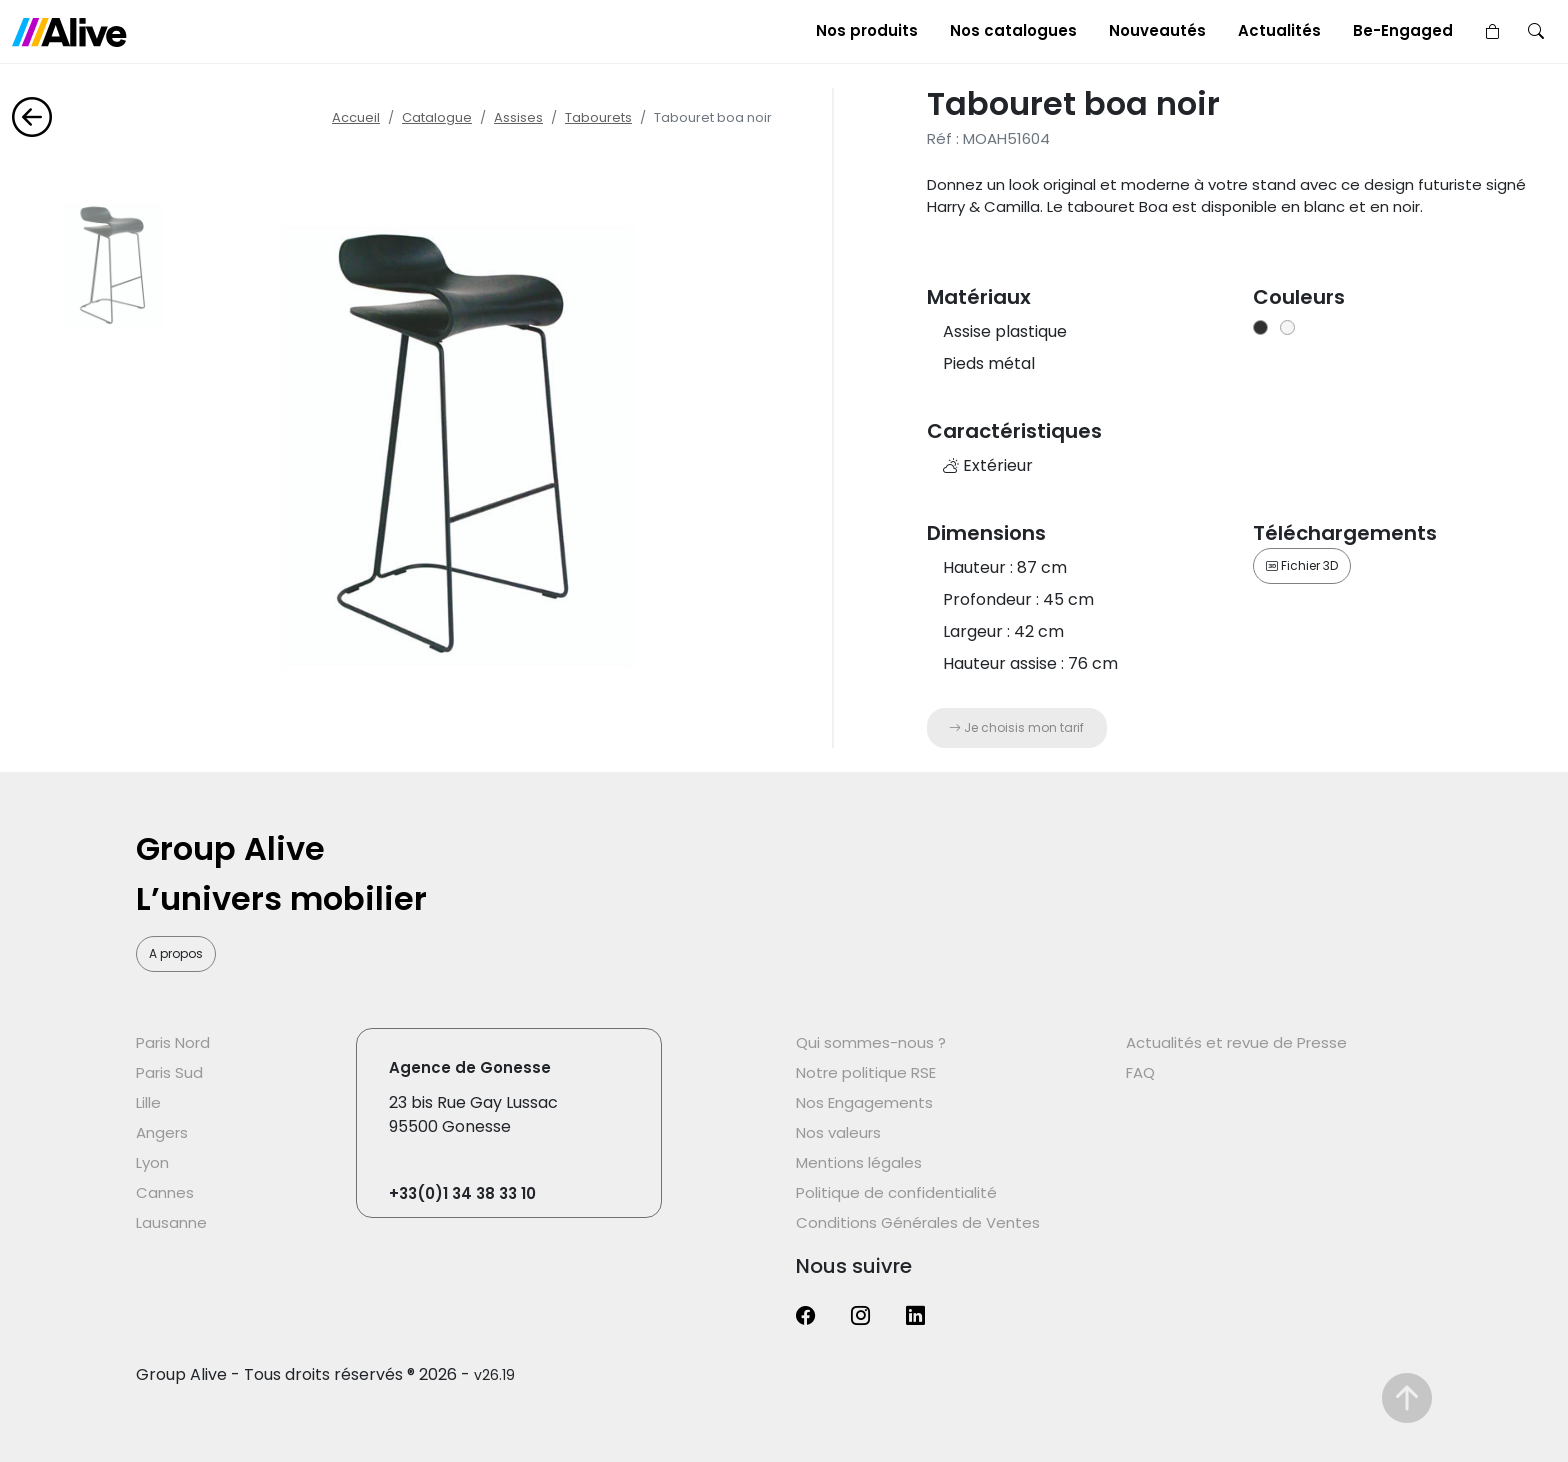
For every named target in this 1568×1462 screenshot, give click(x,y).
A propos (176, 953)
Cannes (165, 1192)
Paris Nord (173, 1042)
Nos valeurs (838, 1132)
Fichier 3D (1302, 565)
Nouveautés (1157, 30)
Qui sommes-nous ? (871, 1042)
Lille (148, 1102)
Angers (162, 1132)
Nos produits (867, 30)
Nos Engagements (864, 1102)
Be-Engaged (1403, 30)
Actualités (1279, 30)
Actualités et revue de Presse (1236, 1042)
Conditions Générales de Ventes (918, 1222)
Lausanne (171, 1222)
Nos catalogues (1013, 30)
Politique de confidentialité (896, 1192)
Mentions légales (859, 1162)
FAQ (1140, 1072)
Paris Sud (169, 1072)
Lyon (152, 1162)
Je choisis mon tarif (1016, 727)
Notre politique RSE (866, 1072)
